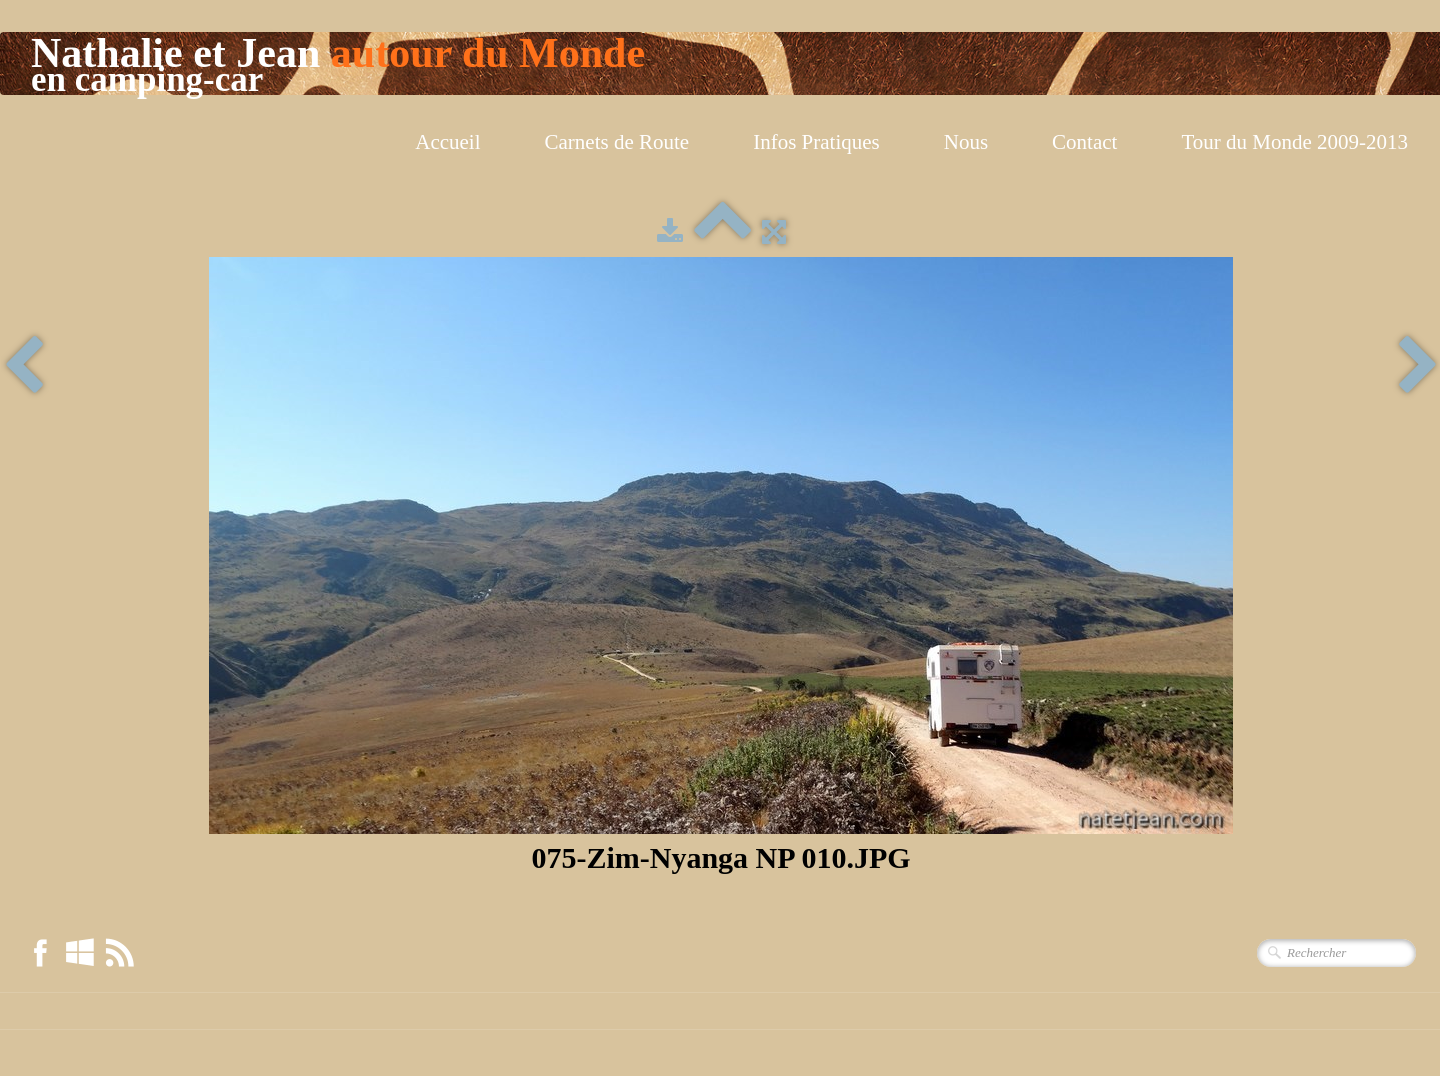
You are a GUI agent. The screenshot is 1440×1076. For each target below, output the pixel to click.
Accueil (447, 142)
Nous (966, 142)
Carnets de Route (617, 142)
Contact (1084, 142)
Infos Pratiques (816, 142)
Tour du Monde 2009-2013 (1294, 142)
